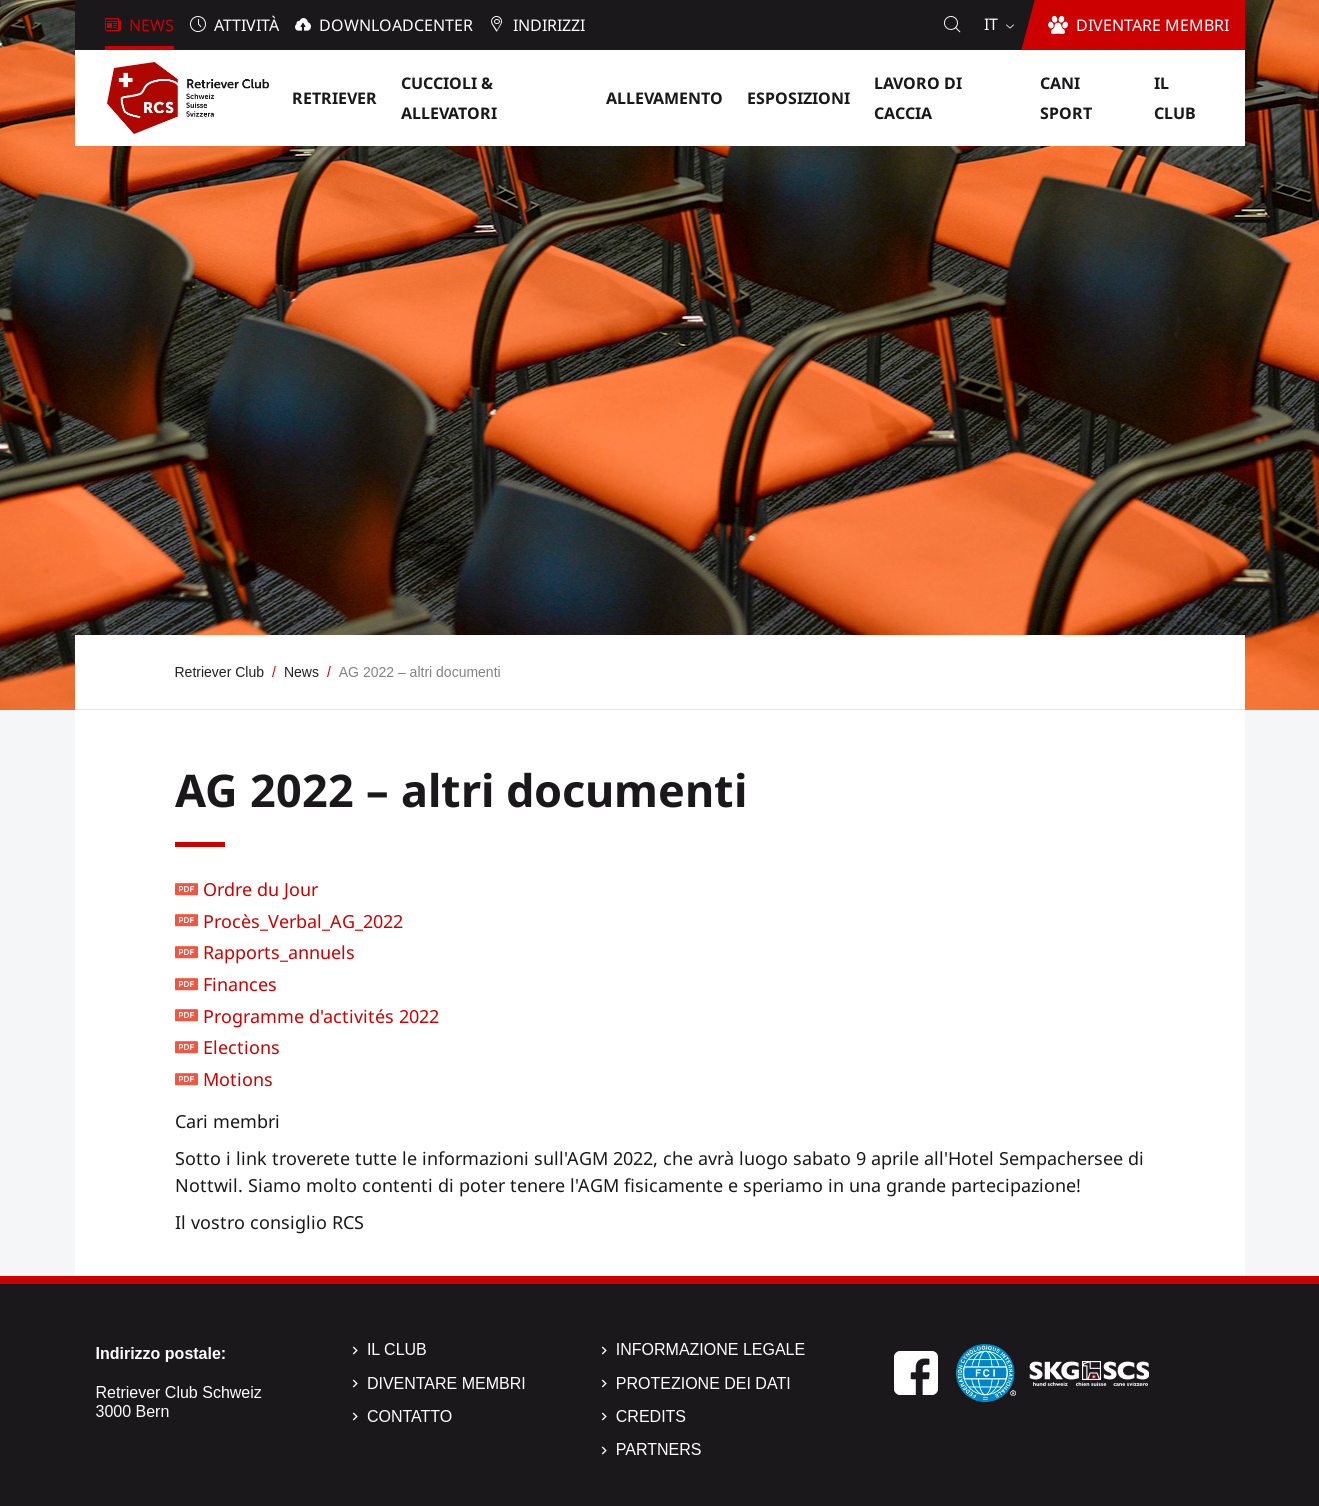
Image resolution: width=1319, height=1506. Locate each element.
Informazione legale (710, 1349)
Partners (659, 1449)
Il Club (397, 1349)
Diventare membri (446, 1383)
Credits (651, 1416)
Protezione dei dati (703, 1383)
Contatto (409, 1416)
